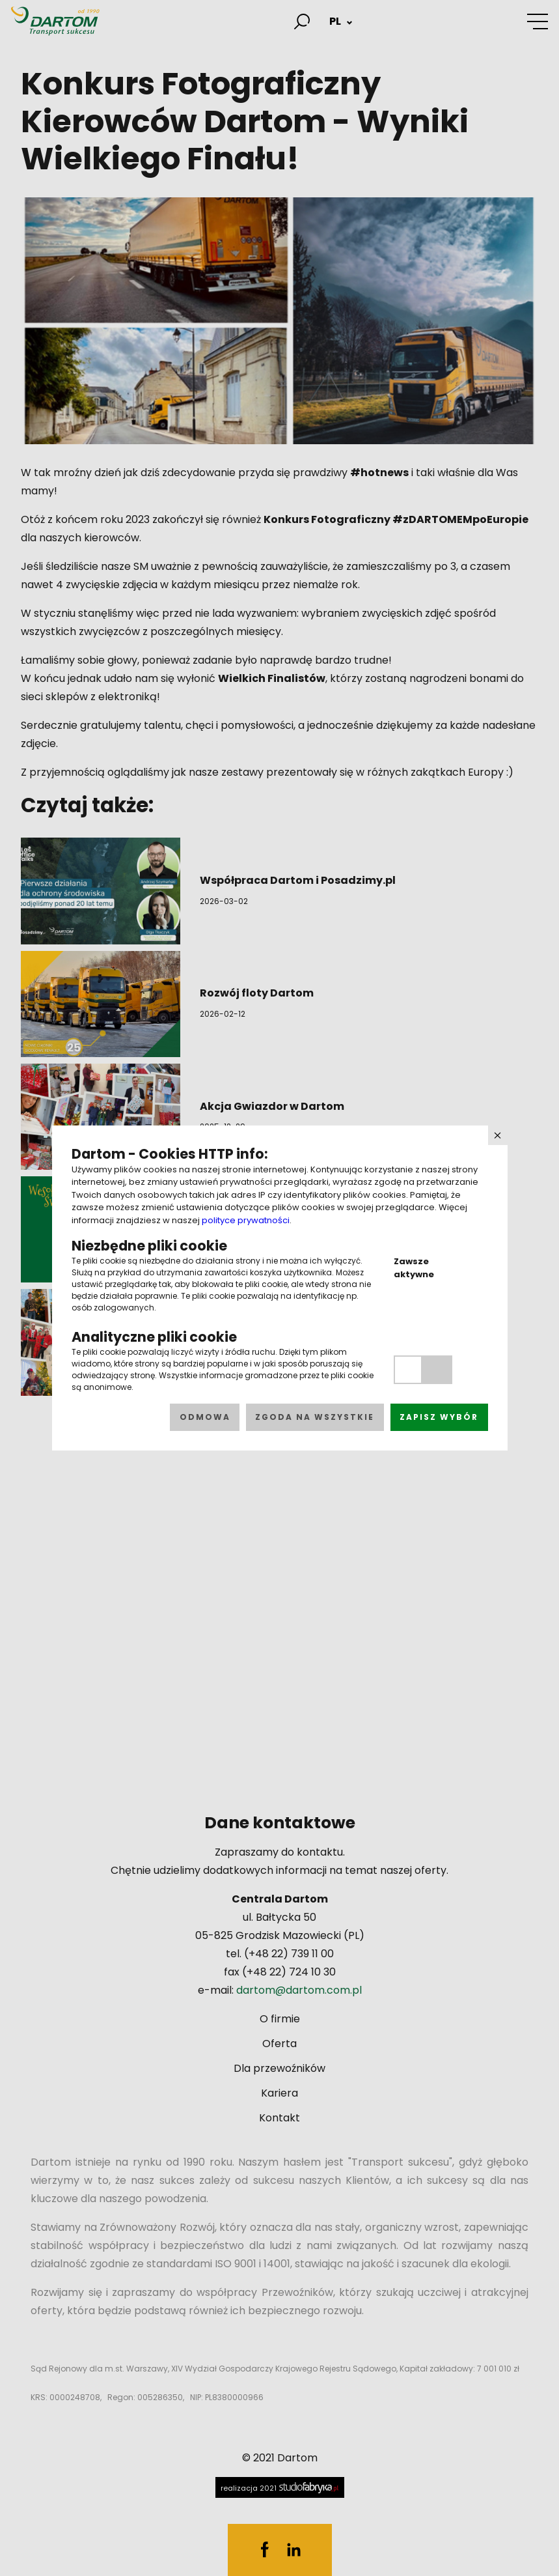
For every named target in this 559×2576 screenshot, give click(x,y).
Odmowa (205, 1416)
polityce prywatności (246, 1220)
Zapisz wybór (439, 1416)
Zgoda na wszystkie (314, 1416)
